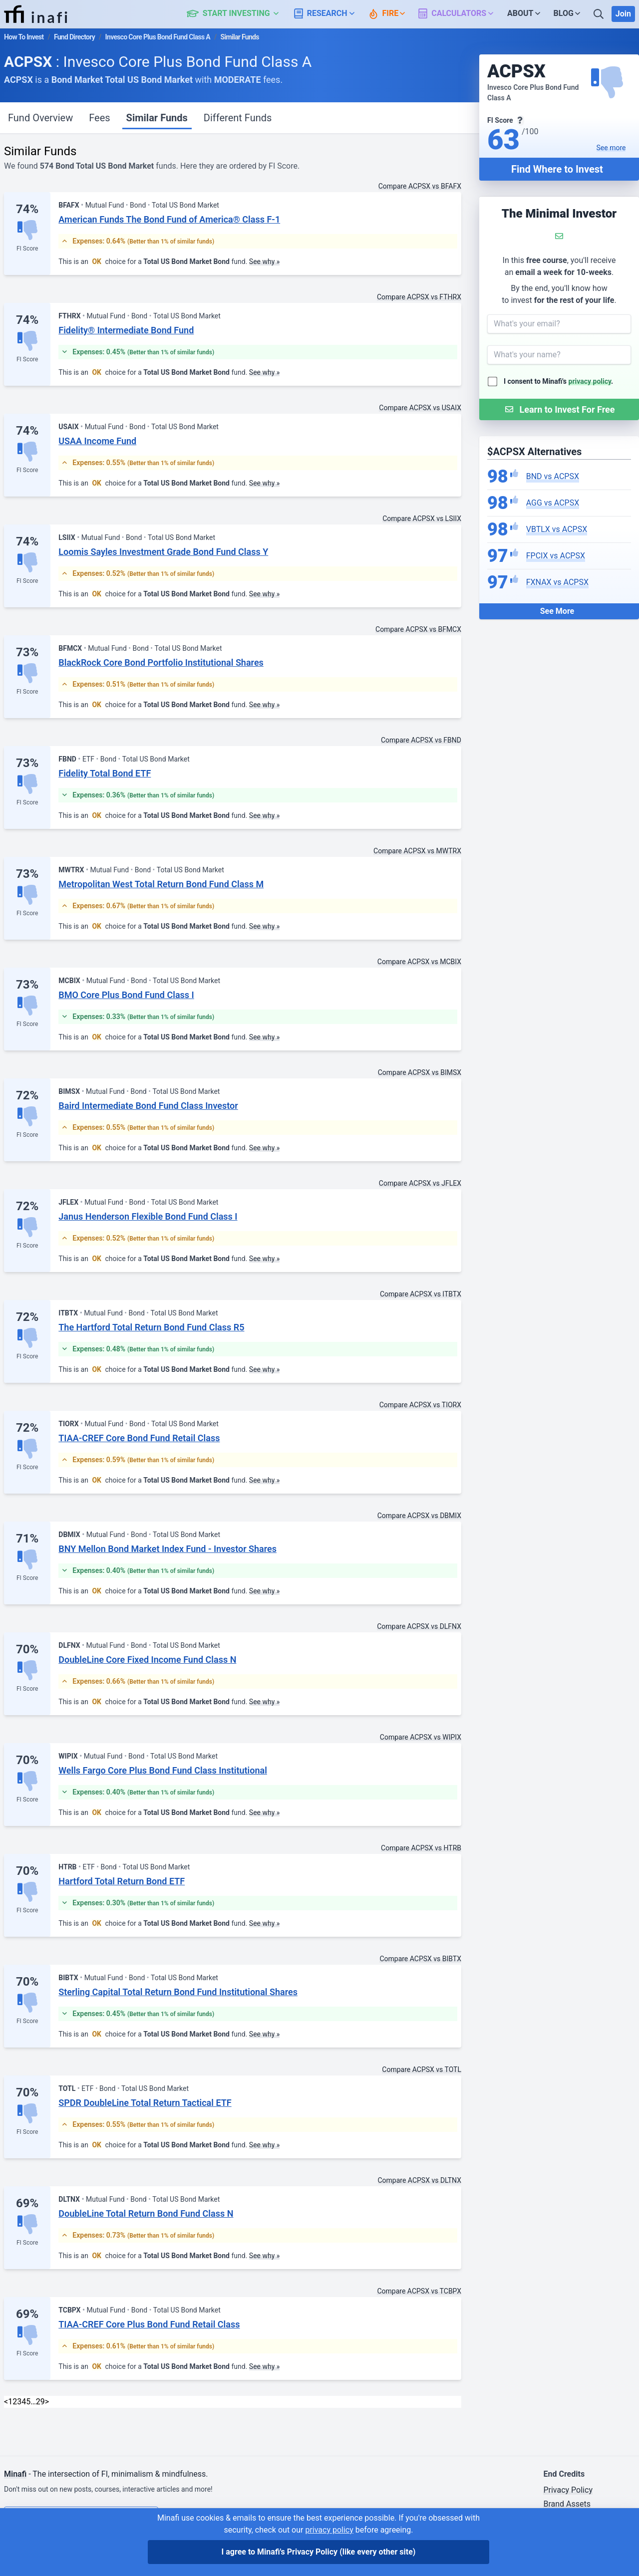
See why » (264, 261)
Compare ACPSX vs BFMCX (418, 629)
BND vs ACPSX (552, 476)
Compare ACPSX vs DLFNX (419, 1626)
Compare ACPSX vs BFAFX (419, 186)
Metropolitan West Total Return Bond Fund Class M (161, 884)
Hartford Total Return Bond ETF (121, 1881)
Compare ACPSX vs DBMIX (419, 1516)
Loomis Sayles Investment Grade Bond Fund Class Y (163, 551)
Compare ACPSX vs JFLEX (420, 1183)
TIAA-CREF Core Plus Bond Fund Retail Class (149, 2324)
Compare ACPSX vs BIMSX (419, 1072)
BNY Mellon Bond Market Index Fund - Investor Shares (167, 1549)
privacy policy (590, 381)
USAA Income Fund (97, 441)
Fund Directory (74, 37)
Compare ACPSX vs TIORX (420, 1405)
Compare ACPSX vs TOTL (421, 2069)
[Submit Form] (559, 409)
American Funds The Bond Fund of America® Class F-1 (169, 219)
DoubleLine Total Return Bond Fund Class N (145, 2213)
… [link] (33, 2401)
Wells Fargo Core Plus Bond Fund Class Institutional (162, 1770)
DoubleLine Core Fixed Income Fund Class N (147, 1659)
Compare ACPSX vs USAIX (420, 408)
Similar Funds (157, 118)
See (611, 148)
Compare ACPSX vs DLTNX (420, 2180)
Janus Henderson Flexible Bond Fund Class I (147, 1216)
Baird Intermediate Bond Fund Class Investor (148, 1105)
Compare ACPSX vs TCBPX (419, 2291)
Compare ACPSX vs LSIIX (421, 518)
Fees (99, 118)
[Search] (600, 13)
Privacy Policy (568, 2490)
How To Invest (23, 37)
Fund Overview (40, 118)
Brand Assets (567, 2504)
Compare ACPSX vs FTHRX (419, 297)
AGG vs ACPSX (552, 503)
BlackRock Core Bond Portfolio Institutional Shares (161, 662)
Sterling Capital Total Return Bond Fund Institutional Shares (178, 1992)
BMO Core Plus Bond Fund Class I (126, 995)
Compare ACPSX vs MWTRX (417, 851)
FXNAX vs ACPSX (557, 582)
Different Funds (238, 118)
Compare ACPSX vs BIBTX (420, 1959)
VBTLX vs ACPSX (556, 529)
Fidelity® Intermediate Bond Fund (126, 330)
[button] (238, 13)
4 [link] (23, 2401)
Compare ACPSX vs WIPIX (420, 1737)
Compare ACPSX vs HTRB (421, 1848)
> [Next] (47, 2401)
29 (40, 2401)
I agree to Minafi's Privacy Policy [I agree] (319, 2552)
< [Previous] (6, 2401)
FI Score (27, 248)
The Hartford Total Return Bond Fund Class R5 (151, 1327)
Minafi (15, 2474)
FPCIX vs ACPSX (555, 555)
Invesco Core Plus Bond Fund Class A (157, 37)
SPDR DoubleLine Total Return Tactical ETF (144, 2102)
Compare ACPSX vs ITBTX (420, 1294)
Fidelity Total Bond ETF (104, 773)
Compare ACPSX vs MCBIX (419, 962)
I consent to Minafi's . (558, 381)
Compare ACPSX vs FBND (421, 740)
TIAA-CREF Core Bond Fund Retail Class (139, 1438)
